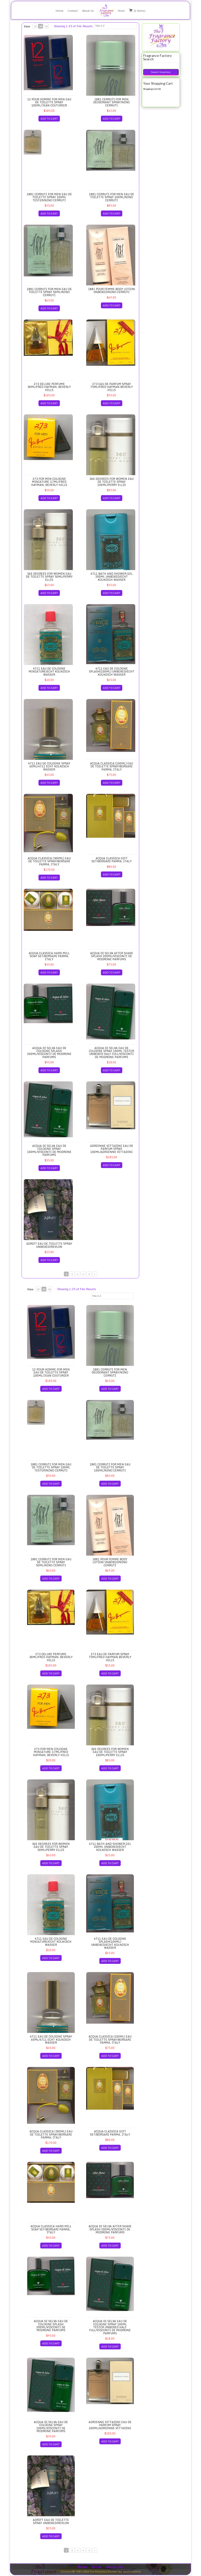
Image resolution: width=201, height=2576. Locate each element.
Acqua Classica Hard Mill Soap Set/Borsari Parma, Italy (49, 956)
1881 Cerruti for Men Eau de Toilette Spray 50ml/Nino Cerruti (49, 292)
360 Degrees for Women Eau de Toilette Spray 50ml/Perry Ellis (49, 576)
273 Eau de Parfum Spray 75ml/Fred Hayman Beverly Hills (111, 387)
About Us (88, 11)
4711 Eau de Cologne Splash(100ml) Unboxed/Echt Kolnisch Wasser (111, 671)
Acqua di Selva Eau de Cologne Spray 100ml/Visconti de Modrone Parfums (49, 1150)
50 (46, 26)
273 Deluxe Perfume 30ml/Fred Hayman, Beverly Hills (49, 387)
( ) (137, 10)
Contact (73, 11)
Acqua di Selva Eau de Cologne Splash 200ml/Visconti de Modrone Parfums (49, 1052)
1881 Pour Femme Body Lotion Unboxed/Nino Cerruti (111, 290)
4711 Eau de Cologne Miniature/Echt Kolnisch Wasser (49, 671)
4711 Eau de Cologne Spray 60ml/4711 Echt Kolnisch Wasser (49, 766)
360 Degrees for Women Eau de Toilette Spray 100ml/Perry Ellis (112, 482)
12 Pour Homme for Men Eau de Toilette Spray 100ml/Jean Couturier (49, 102)
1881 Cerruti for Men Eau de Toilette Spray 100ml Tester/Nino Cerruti (49, 197)
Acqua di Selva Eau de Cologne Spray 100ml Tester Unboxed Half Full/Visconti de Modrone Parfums (111, 1052)
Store (121, 11)
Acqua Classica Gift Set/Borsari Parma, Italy (111, 859)
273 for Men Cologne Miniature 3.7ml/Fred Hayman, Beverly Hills (49, 482)
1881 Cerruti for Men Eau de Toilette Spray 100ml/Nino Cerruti (111, 197)
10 (35, 26)
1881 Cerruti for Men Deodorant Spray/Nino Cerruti (111, 102)
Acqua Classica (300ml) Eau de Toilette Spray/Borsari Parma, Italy (49, 861)
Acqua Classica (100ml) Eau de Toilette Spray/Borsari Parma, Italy (111, 766)
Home (59, 11)
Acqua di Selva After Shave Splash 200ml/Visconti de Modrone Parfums (111, 956)
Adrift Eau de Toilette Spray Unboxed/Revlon (49, 1245)
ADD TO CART (49, 118)
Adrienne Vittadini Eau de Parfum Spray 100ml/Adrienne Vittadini (111, 1149)
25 (40, 26)
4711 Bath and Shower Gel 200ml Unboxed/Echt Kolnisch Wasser (111, 576)
